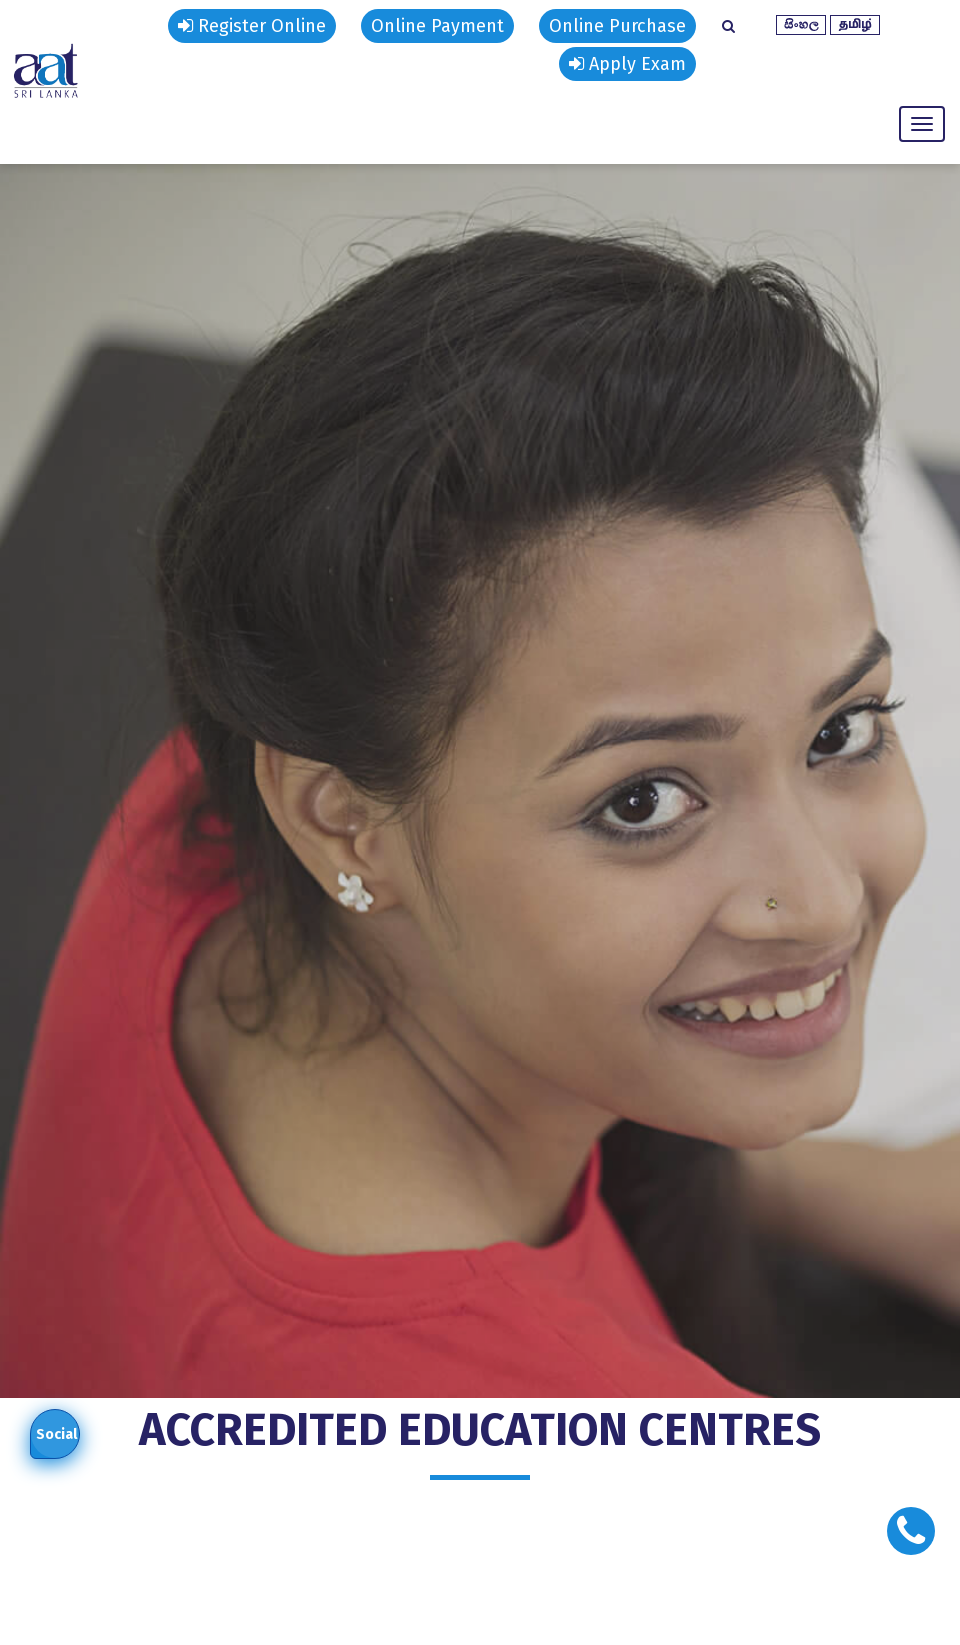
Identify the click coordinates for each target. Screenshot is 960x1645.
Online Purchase (617, 26)
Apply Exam (627, 64)
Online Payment (437, 26)
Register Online (252, 26)
